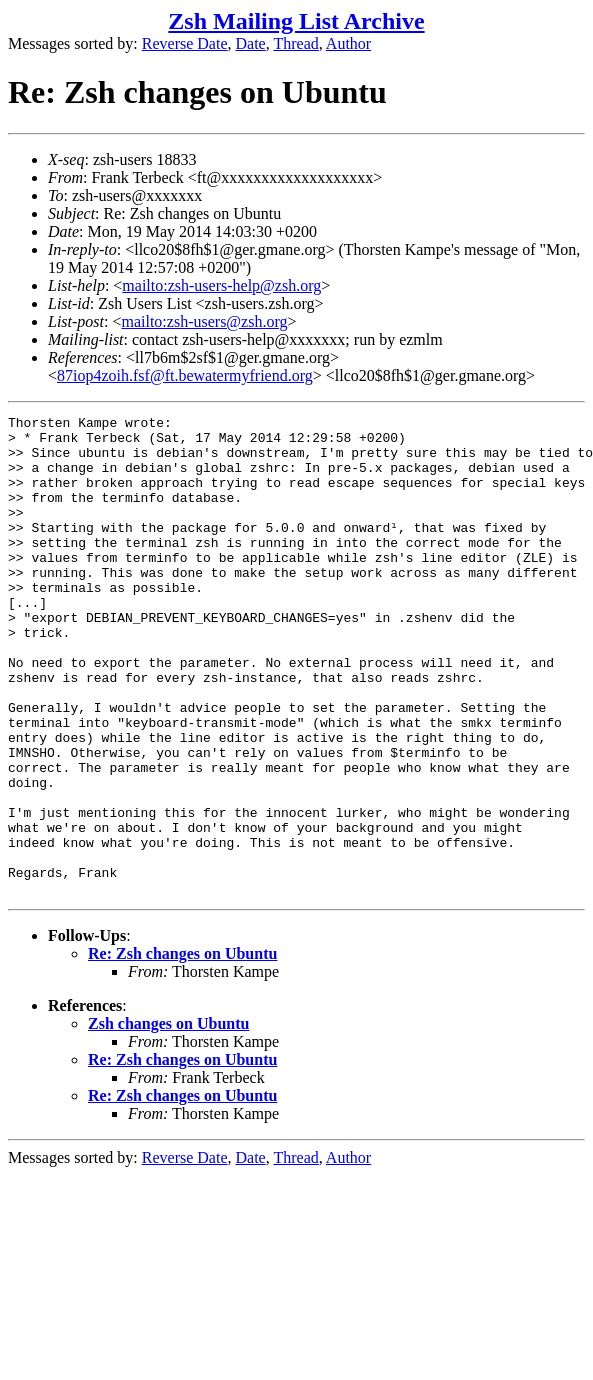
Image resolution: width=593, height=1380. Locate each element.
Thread (295, 43)
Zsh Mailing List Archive (296, 21)
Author (348, 43)
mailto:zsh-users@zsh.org (204, 321)
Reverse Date (185, 43)
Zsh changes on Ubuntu (168, 1119)
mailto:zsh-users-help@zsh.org (221, 285)
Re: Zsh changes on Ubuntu (182, 1049)
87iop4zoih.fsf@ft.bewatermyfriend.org (185, 375)
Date (251, 43)
